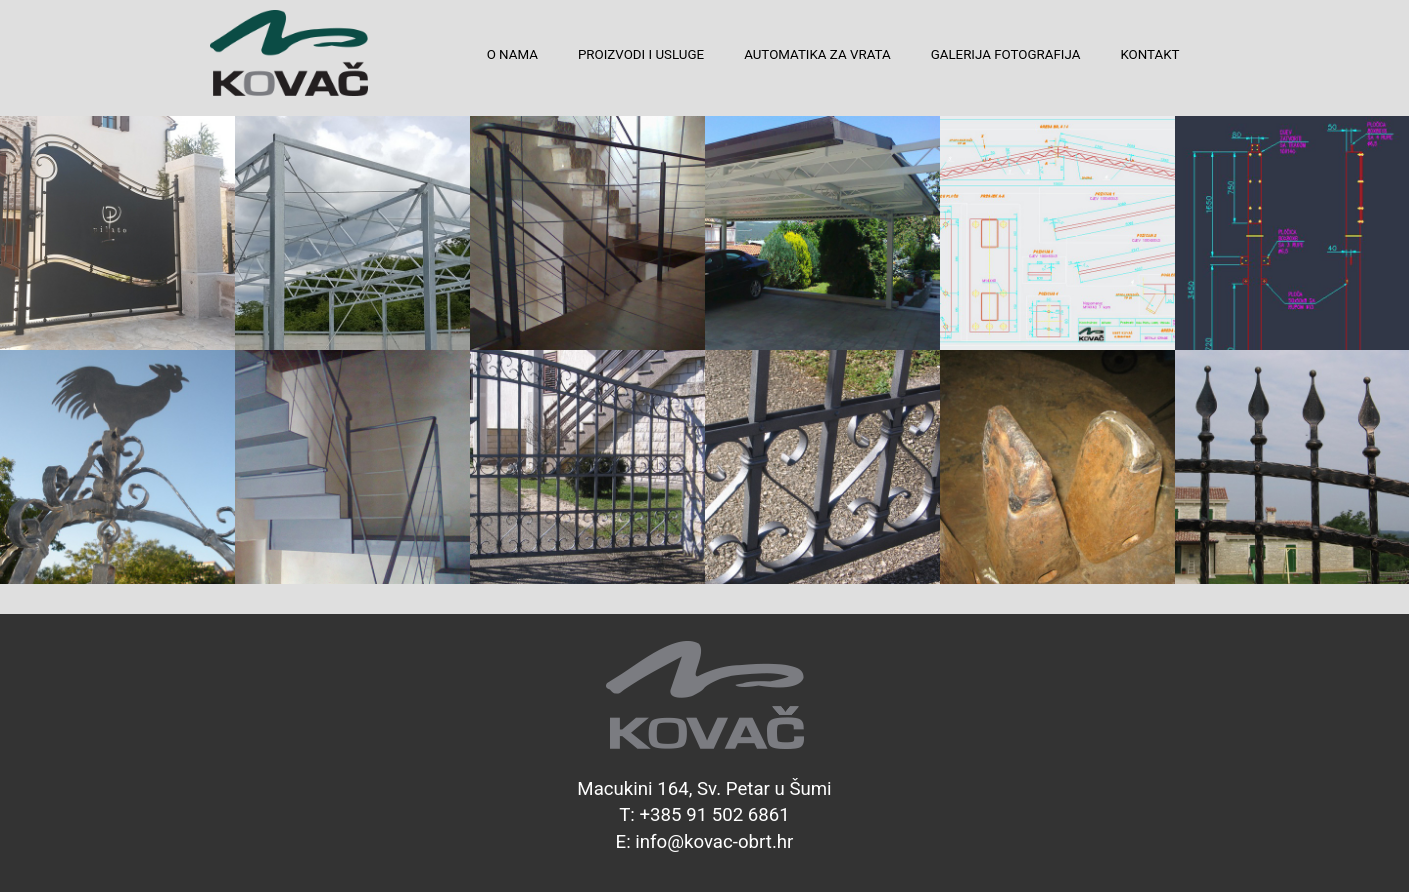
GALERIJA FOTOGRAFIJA (1006, 54)
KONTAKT (1149, 54)
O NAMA (512, 54)
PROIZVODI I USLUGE (641, 54)
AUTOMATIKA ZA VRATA (817, 54)
